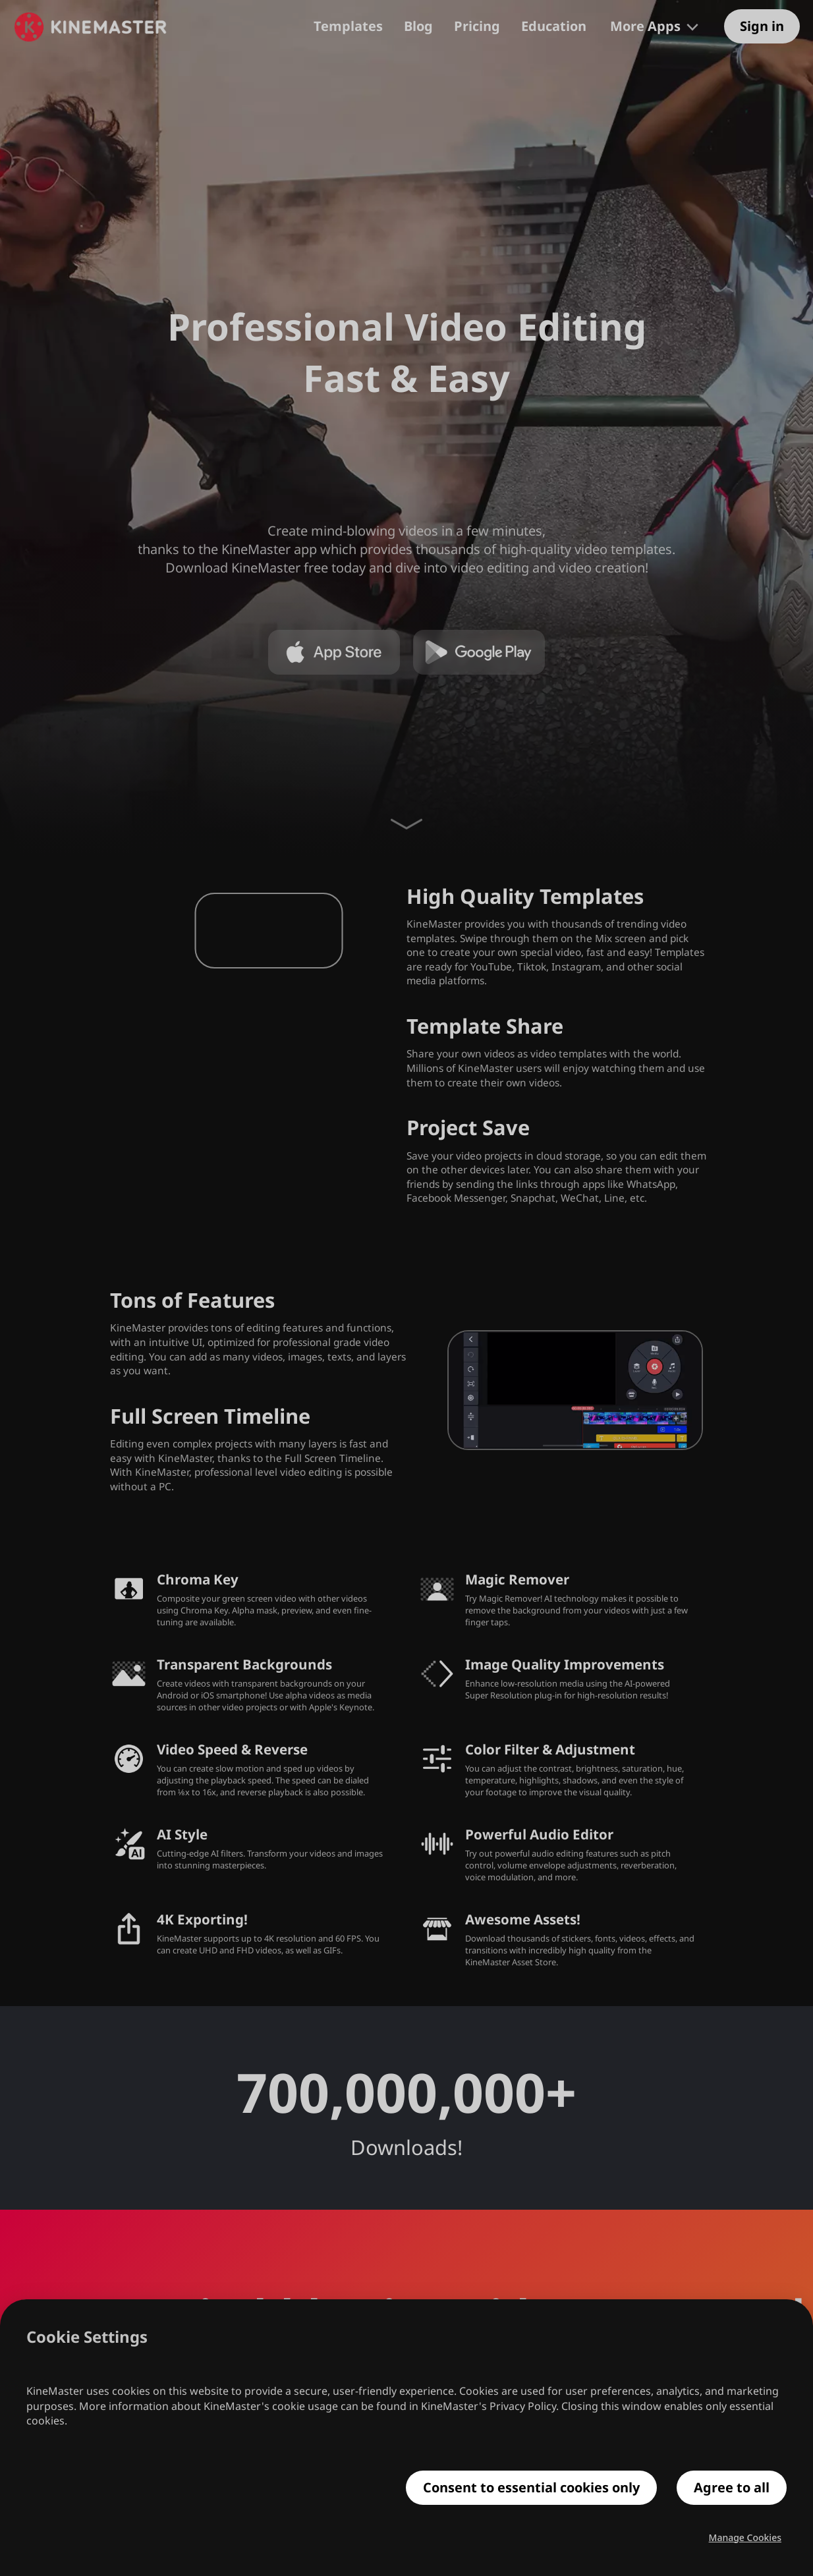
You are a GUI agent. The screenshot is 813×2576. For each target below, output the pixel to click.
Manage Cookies (745, 2538)
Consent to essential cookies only (531, 2488)
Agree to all (731, 2488)
